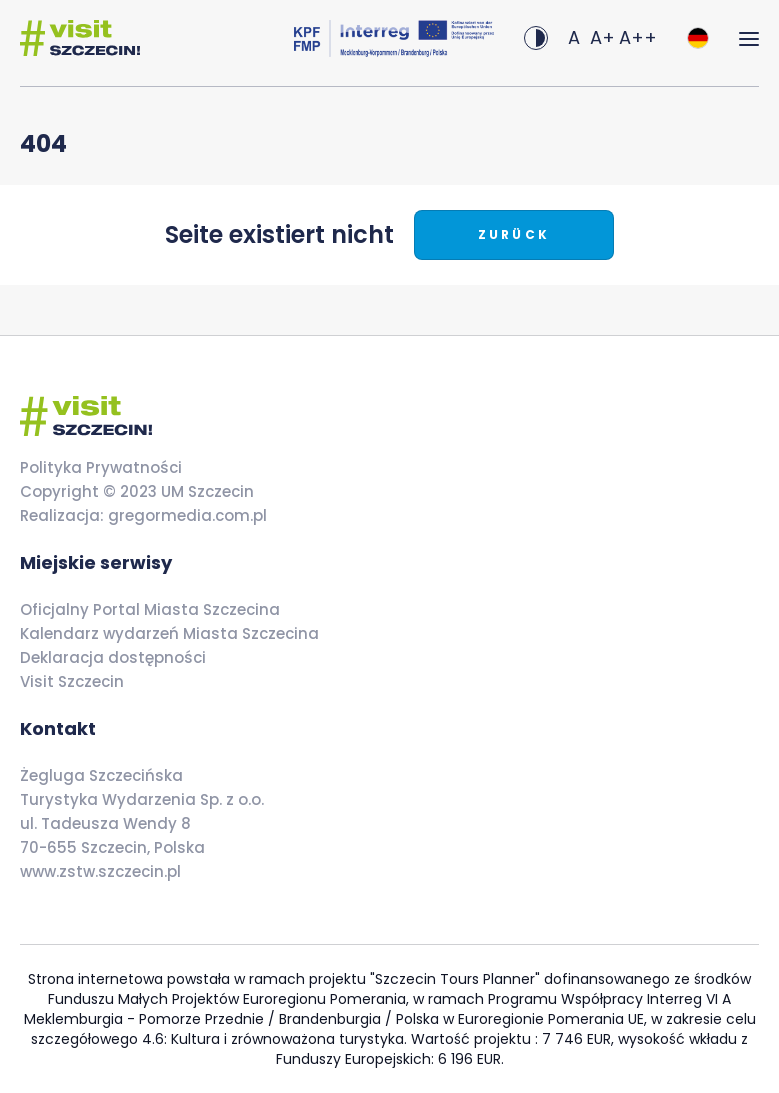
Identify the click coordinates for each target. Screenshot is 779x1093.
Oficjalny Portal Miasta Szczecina (150, 609)
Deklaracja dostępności (113, 657)
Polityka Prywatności (101, 467)
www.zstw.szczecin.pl (100, 871)
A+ (602, 37)
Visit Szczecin (72, 681)
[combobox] (698, 38)
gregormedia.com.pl (185, 515)
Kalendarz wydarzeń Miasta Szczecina (169, 633)
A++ (638, 37)
